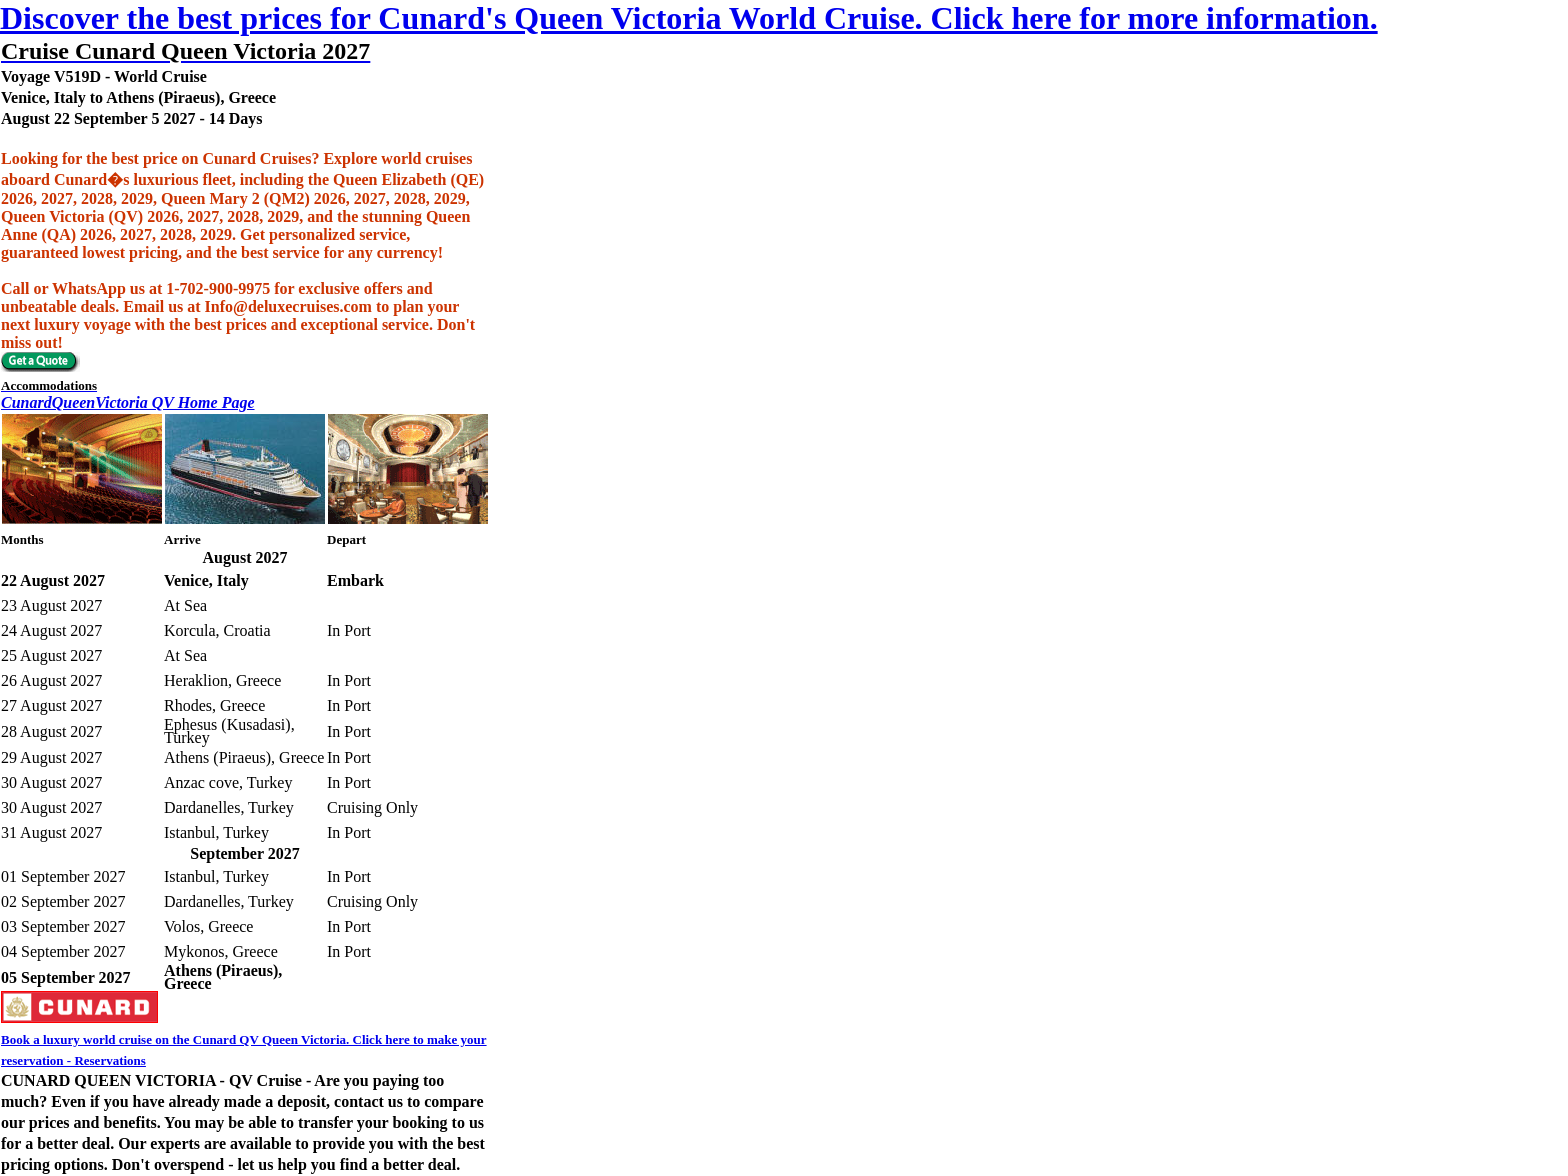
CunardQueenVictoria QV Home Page (128, 402)
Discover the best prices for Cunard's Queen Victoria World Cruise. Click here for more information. (689, 18)
